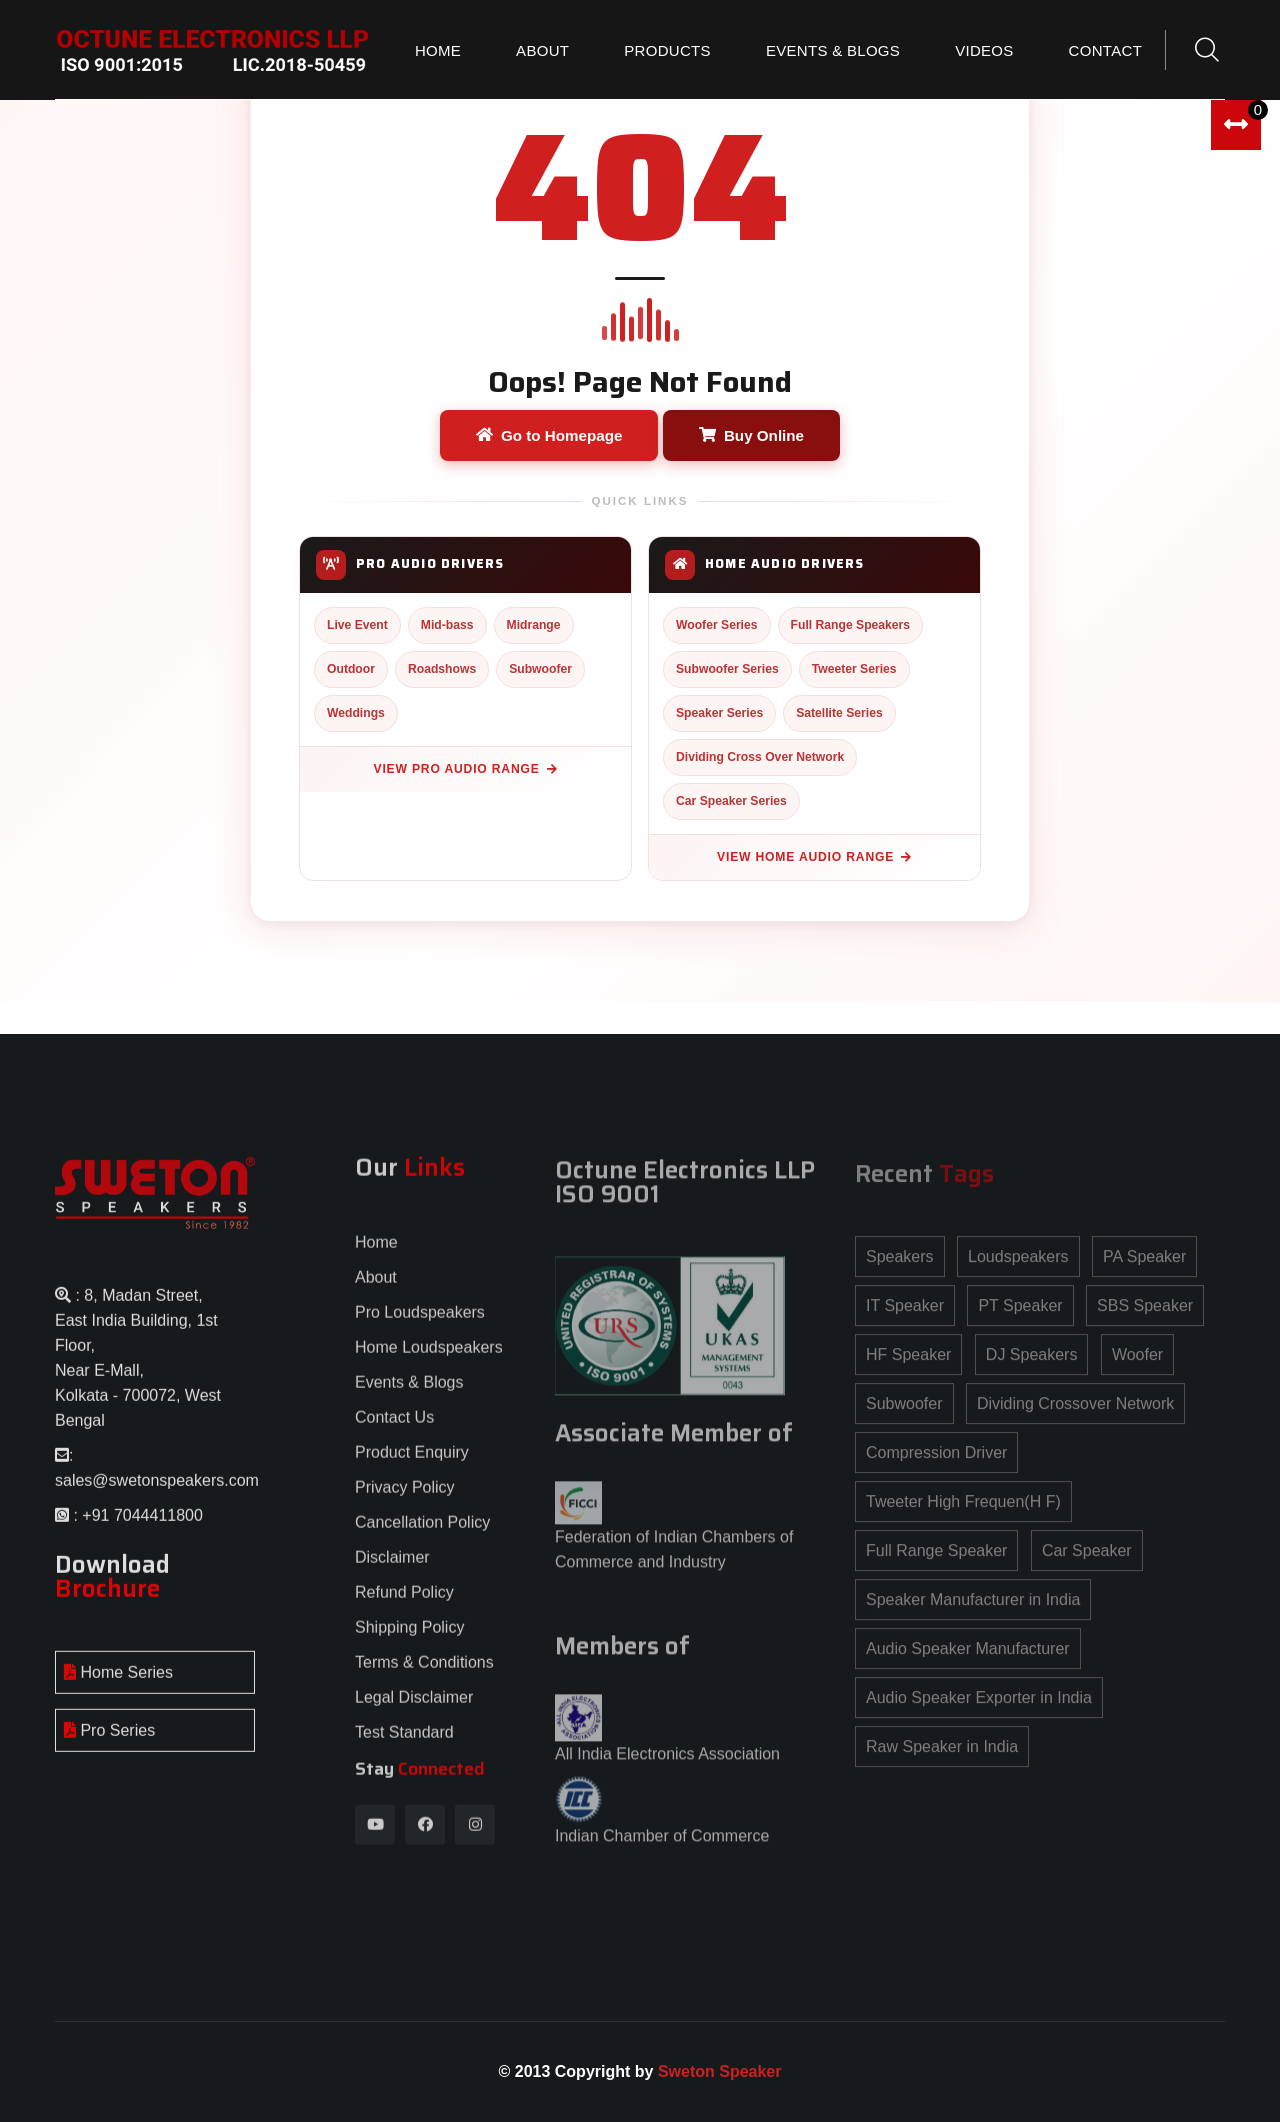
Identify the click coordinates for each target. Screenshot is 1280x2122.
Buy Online (751, 435)
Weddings (356, 713)
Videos (984, 50)
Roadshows (442, 669)
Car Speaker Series (731, 801)
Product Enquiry (412, 1466)
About (542, 50)
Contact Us (394, 1431)
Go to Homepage (549, 435)
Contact (1105, 50)
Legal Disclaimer (414, 1711)
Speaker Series (719, 713)
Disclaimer (392, 1571)
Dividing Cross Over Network (760, 757)
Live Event (357, 625)
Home (438, 50)
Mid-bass (447, 625)
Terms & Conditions (424, 1676)
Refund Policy (404, 1606)
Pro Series (109, 1744)
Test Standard (404, 1746)
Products (667, 50)
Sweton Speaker (720, 2071)
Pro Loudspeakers (420, 1326)
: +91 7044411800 (136, 1529)
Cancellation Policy (422, 1536)
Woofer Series (717, 625)
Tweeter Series (854, 669)
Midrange (534, 625)
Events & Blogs (833, 50)
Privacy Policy (405, 1501)
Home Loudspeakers (429, 1361)
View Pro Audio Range (466, 769)
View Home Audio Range (814, 857)
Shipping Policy (409, 1641)
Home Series (118, 1686)
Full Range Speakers (851, 625)
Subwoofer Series (727, 669)
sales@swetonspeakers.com (157, 1494)
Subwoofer (540, 669)
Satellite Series (839, 713)
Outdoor (351, 669)
